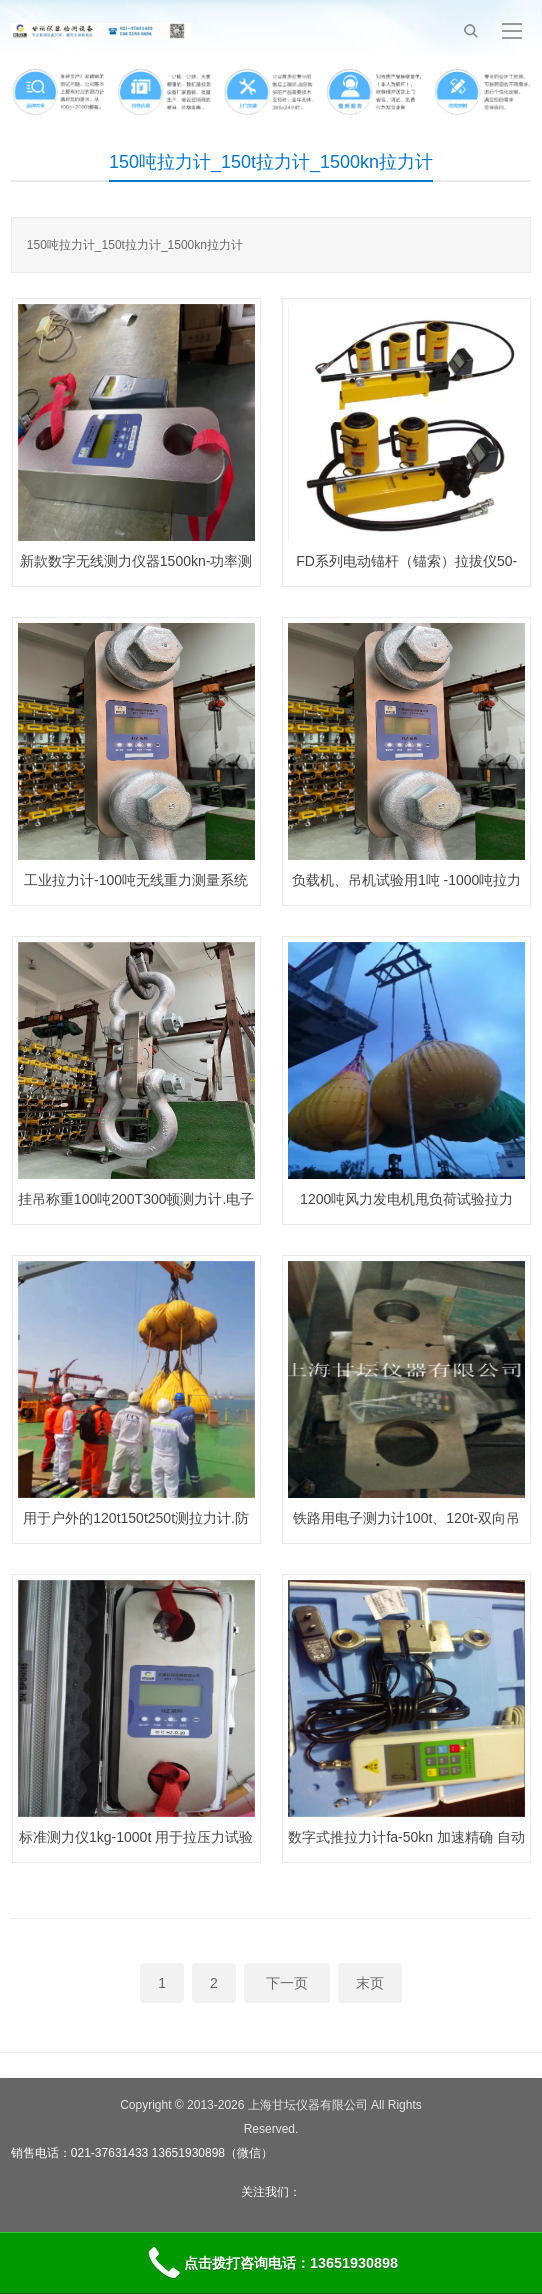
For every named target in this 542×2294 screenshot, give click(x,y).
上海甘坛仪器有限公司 (308, 2105)
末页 (370, 1983)
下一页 (287, 1983)
